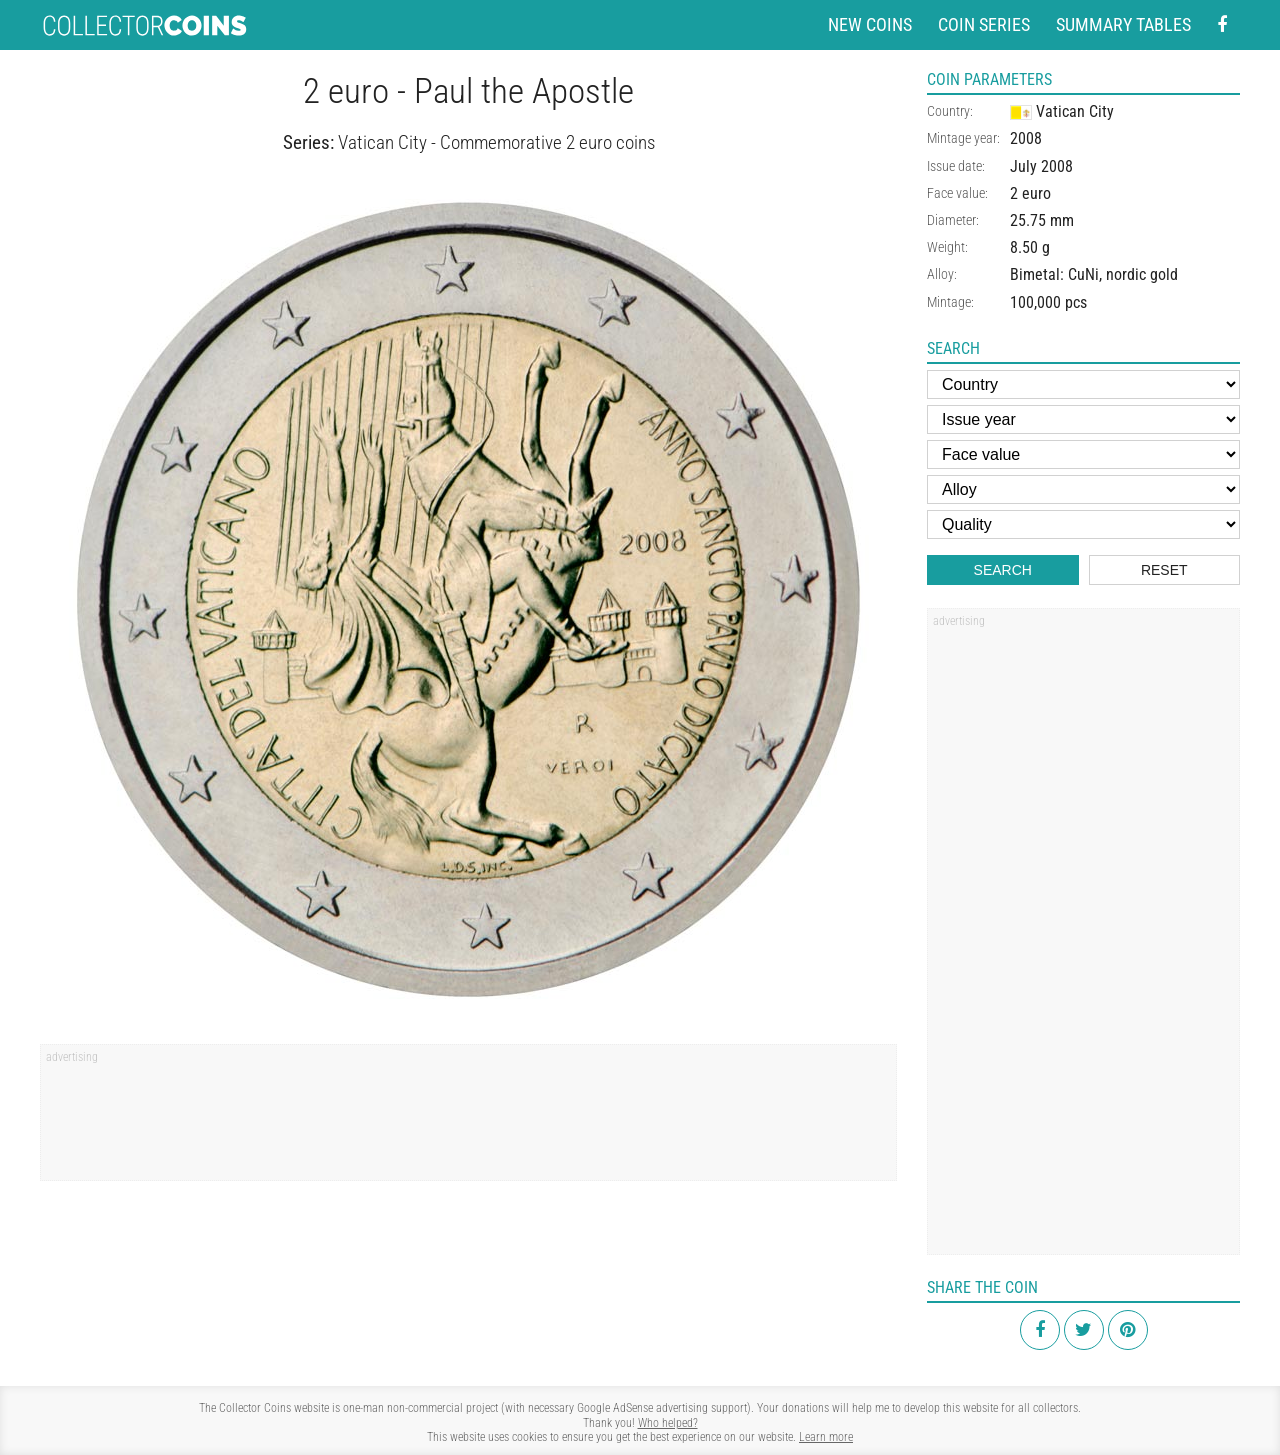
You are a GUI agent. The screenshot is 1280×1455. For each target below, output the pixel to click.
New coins (870, 24)
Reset (1164, 570)
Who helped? (668, 1423)
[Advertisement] (468, 1119)
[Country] (1083, 384)
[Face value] (1083, 454)
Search (1003, 570)
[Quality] (1083, 524)
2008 (1026, 138)
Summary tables (1123, 24)
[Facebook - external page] (1222, 25)
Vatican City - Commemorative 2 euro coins (496, 142)
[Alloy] (1083, 489)
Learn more (826, 1437)
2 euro (1030, 193)
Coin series (984, 24)
